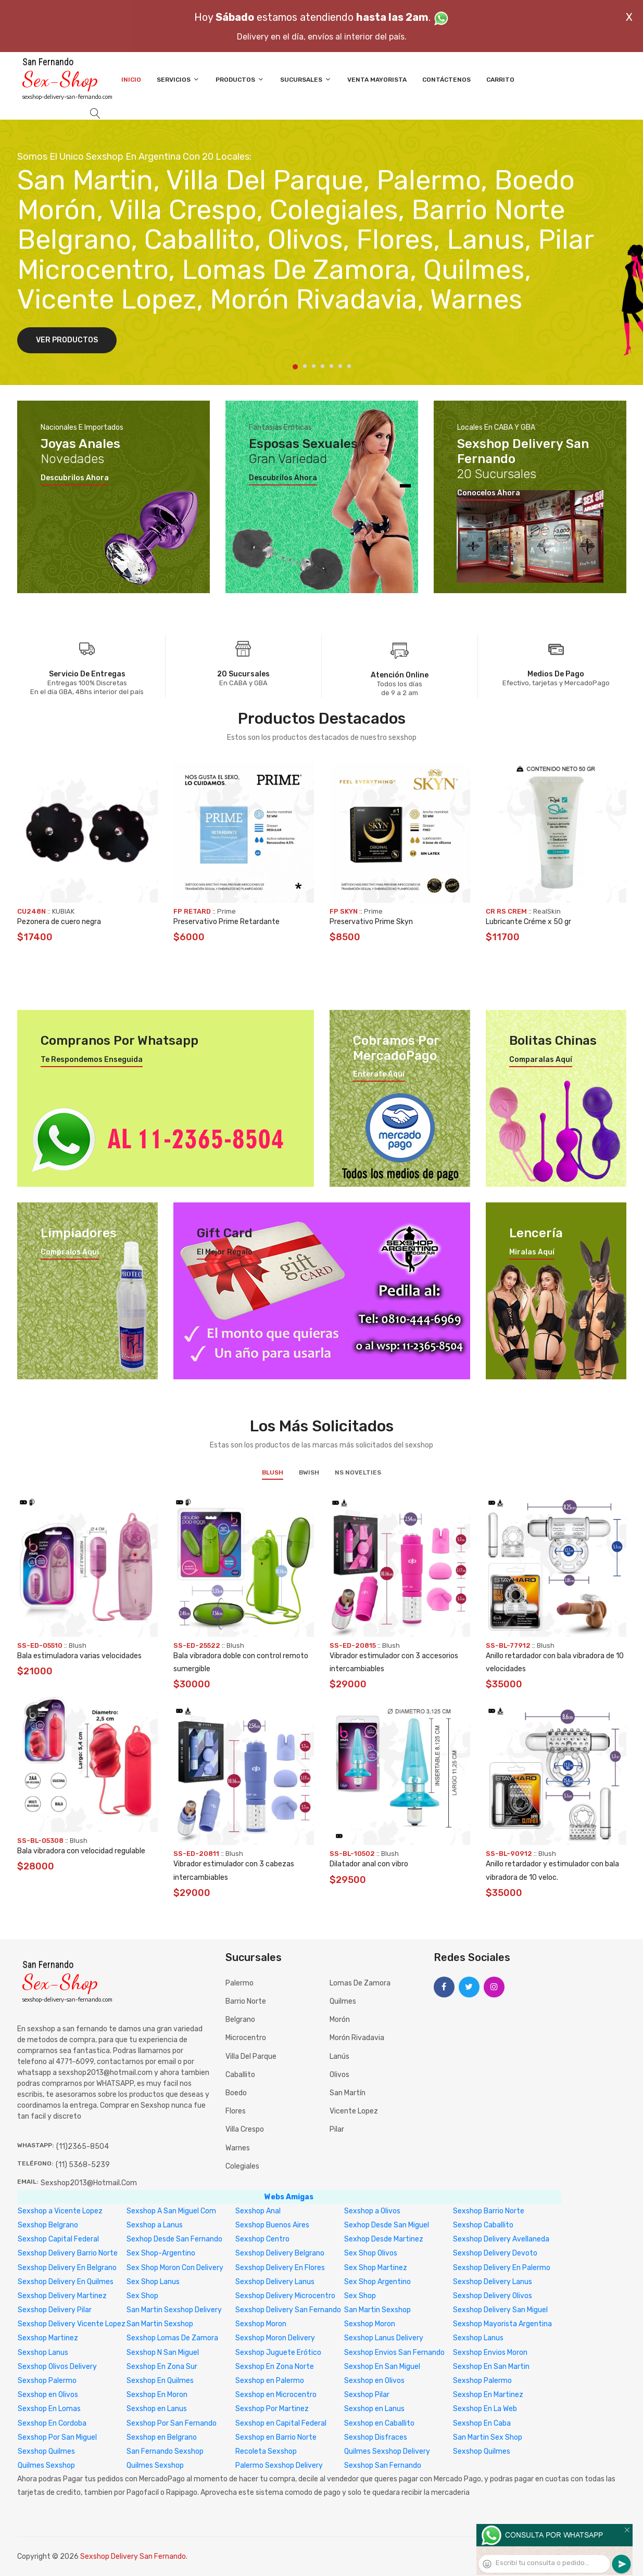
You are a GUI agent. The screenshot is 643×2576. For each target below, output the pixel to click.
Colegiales (242, 2166)
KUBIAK (63, 911)
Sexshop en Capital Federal (280, 2423)
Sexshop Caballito (483, 2225)
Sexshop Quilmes (46, 2451)
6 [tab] (340, 366)
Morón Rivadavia (357, 2037)
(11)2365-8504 (82, 2146)
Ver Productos (67, 340)
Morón (340, 2019)
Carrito (500, 79)
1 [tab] (295, 366)
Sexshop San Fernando (382, 2465)
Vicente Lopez (354, 2111)
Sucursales (306, 79)
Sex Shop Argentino (377, 2281)
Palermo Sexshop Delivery (279, 2465)
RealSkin (547, 911)
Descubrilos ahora (75, 478)
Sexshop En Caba (482, 2423)
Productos (240, 79)
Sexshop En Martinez (488, 2394)
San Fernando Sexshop (165, 2451)
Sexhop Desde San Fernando (174, 2239)
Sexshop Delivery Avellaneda (501, 2239)
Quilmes (343, 2001)
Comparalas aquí (540, 1059)
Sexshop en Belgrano (162, 2437)
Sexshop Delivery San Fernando (288, 2309)
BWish (309, 1472)
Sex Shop (142, 2295)
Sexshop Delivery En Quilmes (66, 2281)
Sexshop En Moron (157, 2394)
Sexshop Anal (258, 2211)
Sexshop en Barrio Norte (276, 2437)
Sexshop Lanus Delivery (383, 2338)
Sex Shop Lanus (153, 2281)
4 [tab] (322, 366)
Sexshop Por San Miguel (57, 2437)
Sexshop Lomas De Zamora (172, 2338)
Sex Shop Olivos (370, 2253)
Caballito (240, 2074)
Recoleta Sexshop (266, 2451)
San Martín (347, 2092)
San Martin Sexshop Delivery (174, 2309)
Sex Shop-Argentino (161, 2253)
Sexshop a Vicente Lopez (60, 2211)
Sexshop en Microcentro (276, 2394)
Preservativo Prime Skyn (371, 921)
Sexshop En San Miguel (382, 2366)
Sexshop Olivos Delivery (57, 2366)
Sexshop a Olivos (372, 2211)
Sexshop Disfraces (375, 2437)
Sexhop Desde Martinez (383, 2239)
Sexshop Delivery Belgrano (279, 2253)
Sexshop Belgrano (48, 2225)
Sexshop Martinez (48, 2338)
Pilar (337, 2129)
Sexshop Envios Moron (490, 2352)
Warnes (237, 2148)
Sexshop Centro (262, 2239)
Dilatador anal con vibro (369, 1864)
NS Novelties (358, 1472)
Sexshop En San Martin (491, 2366)
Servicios (178, 79)
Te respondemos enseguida (92, 1059)
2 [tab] (305, 366)
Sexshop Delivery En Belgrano (67, 2267)
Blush (272, 1472)
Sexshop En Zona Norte (274, 2366)
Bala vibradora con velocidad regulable (81, 1851)
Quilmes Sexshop (46, 2465)
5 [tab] (331, 366)
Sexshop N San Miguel (163, 2352)
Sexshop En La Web (485, 2408)
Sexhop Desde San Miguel (386, 2225)
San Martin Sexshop (377, 2309)
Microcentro (245, 2037)
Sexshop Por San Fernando (172, 2423)
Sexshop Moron (260, 2323)
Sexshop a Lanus (155, 2225)
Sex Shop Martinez (375, 2267)
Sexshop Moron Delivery (275, 2338)
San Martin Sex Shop (487, 2437)
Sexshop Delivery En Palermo (501, 2267)
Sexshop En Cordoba (52, 2423)
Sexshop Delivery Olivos (492, 2295)
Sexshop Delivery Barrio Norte (68, 2253)
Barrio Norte (245, 2001)
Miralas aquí (531, 1252)
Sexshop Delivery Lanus (274, 2281)
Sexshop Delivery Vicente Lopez (71, 2323)
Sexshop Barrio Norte (488, 2211)
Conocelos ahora (488, 493)
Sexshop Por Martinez (272, 2408)
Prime (226, 911)
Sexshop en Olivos (374, 2380)
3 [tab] (314, 366)
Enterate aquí (379, 1074)
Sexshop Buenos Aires (272, 2225)
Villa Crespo (244, 2129)
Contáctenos (446, 79)
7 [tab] (349, 366)
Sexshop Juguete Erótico (278, 2352)
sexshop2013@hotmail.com (89, 2182)
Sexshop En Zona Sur (162, 2366)
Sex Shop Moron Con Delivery (175, 2267)
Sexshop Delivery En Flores (280, 2267)
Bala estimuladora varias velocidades (79, 1655)
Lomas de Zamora (360, 1983)
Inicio (131, 79)
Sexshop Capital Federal (58, 2239)
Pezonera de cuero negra (59, 921)
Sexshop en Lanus (157, 2408)
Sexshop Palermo (47, 2380)
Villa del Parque (250, 2056)
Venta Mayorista (377, 79)
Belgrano (240, 2019)
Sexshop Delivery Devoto (495, 2253)
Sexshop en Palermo (269, 2380)
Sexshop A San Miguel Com (171, 2211)
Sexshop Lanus (478, 2338)
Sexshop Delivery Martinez (62, 2295)
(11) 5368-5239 (83, 2164)
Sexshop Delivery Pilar (55, 2309)
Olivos (339, 2074)
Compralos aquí (70, 1252)
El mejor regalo (225, 1252)
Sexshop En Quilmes (160, 2380)
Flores (235, 2111)
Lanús (339, 2056)
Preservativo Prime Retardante (226, 921)
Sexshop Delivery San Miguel (500, 2309)
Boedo (236, 2092)
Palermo (239, 1983)
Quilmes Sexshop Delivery (387, 2451)
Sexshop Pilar (366, 2394)
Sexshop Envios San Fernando (394, 2352)
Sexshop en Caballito (379, 2423)
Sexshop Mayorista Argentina (502, 2323)
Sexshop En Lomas (49, 2408)
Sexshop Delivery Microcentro (285, 2295)
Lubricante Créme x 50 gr (528, 921)
